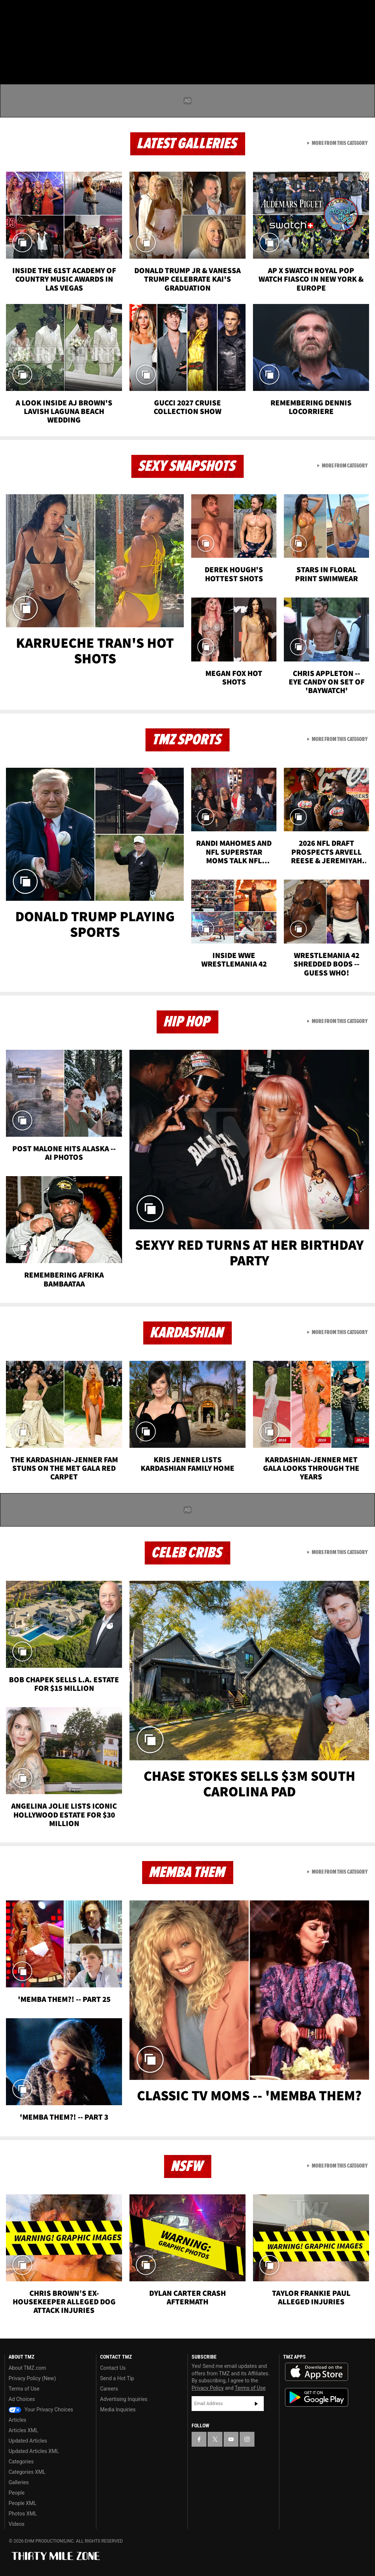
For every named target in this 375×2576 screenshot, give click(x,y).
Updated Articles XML (34, 2451)
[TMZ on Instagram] (65, 12)
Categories (21, 2462)
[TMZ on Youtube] (48, 12)
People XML (22, 2503)
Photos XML (23, 2514)
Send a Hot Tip (117, 2378)
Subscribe (256, 2403)
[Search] (364, 49)
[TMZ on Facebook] (12, 12)
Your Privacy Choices (41, 2409)
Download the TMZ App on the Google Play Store (316, 2397)
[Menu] (10, 49)
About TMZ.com (27, 2368)
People (17, 2493)
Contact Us (113, 2368)
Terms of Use (24, 2389)
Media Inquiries (117, 2409)
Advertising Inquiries (123, 2399)
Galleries (19, 2482)
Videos (17, 2524)
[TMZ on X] (30, 12)
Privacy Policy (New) (32, 2378)
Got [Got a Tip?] (24, 31)
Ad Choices (22, 2399)
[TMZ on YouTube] (231, 2439)
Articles (17, 2420)
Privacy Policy (208, 2388)
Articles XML (23, 2430)
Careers (109, 2389)
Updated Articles (28, 2441)
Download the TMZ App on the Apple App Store (316, 2372)
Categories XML (27, 2472)
